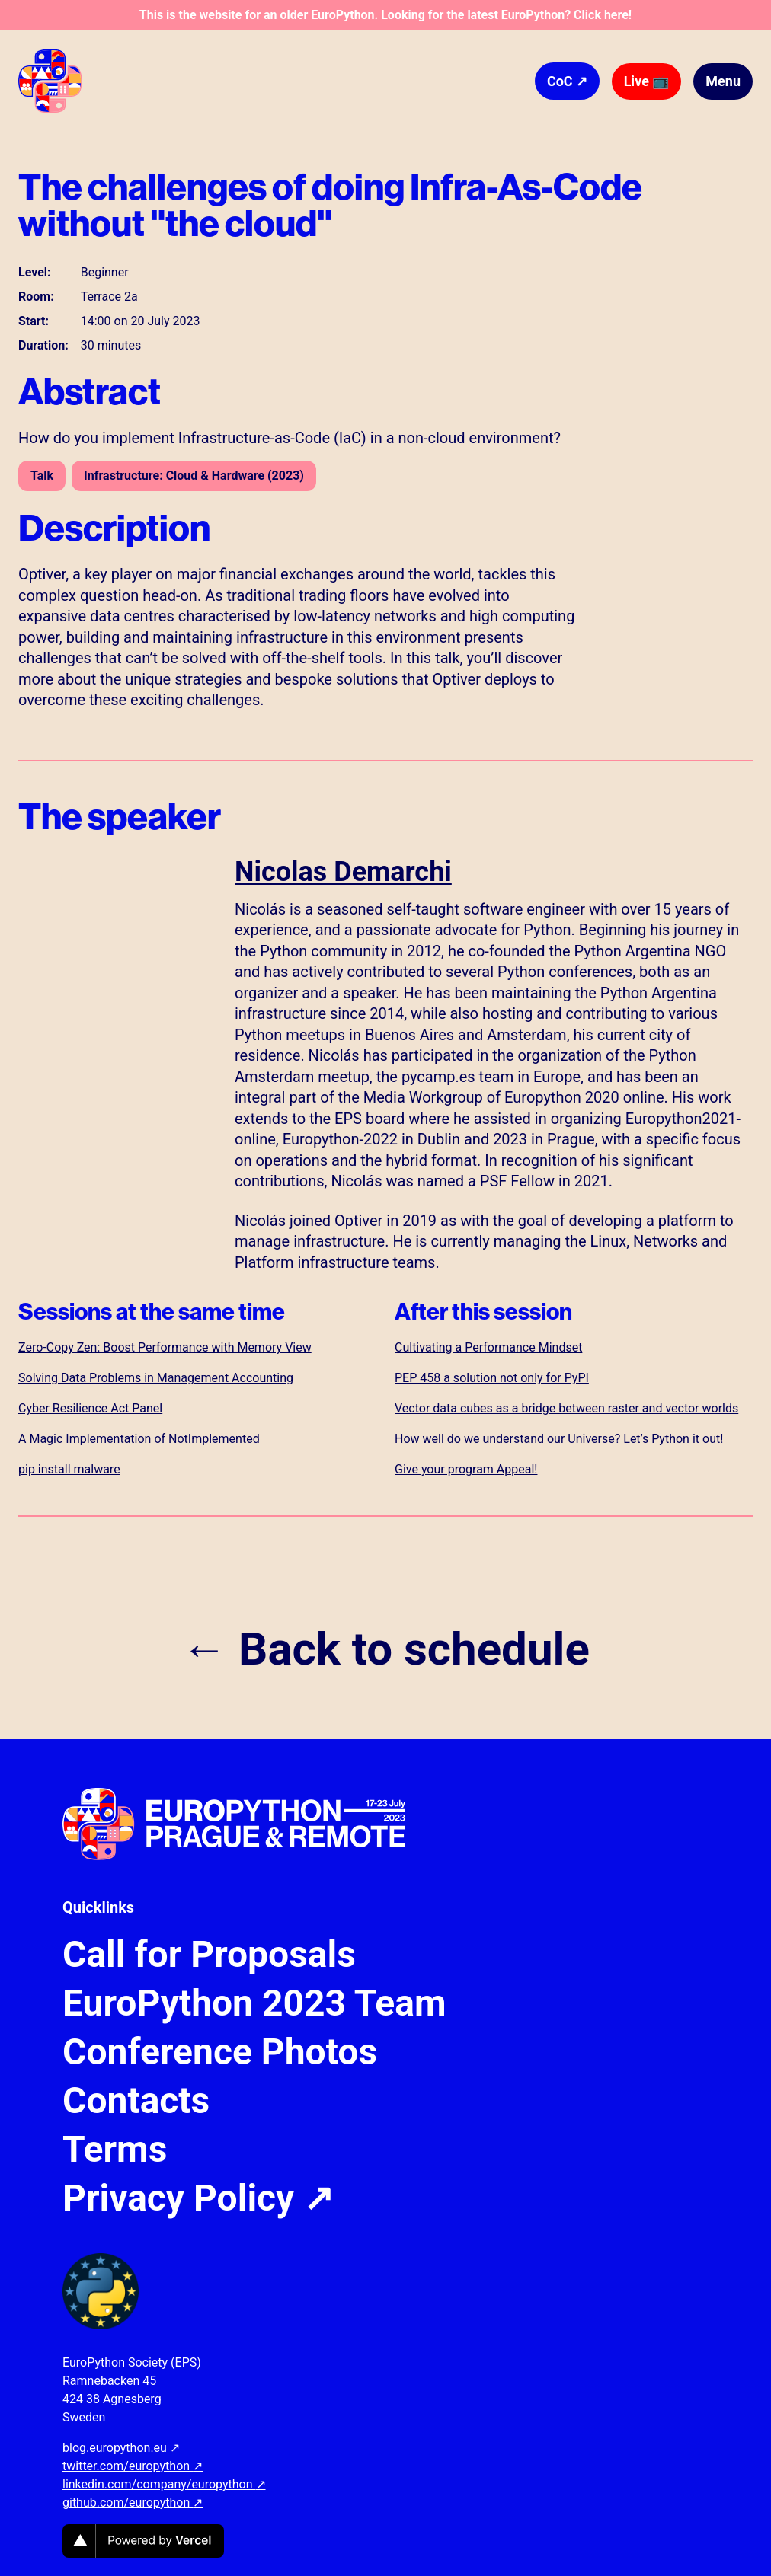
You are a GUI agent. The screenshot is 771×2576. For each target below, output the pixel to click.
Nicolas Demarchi (343, 872)
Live (647, 81)
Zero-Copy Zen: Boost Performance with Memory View (165, 1347)
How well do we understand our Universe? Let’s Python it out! (559, 1439)
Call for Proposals (209, 1954)
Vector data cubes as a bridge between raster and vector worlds (566, 1408)
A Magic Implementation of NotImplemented (139, 1439)
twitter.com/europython (132, 2466)
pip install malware (69, 1469)
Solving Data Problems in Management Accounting (155, 1378)
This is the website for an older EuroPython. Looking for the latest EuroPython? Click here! (385, 15)
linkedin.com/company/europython (164, 2484)
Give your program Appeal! (466, 1469)
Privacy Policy (198, 2198)
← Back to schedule (385, 1649)
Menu (723, 81)
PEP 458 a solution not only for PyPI (492, 1378)
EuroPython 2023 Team (254, 2003)
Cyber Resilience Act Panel (90, 1408)
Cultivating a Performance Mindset (488, 1347)
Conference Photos (219, 2052)
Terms (114, 2149)
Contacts (136, 2101)
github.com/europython (132, 2502)
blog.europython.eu (121, 2447)
